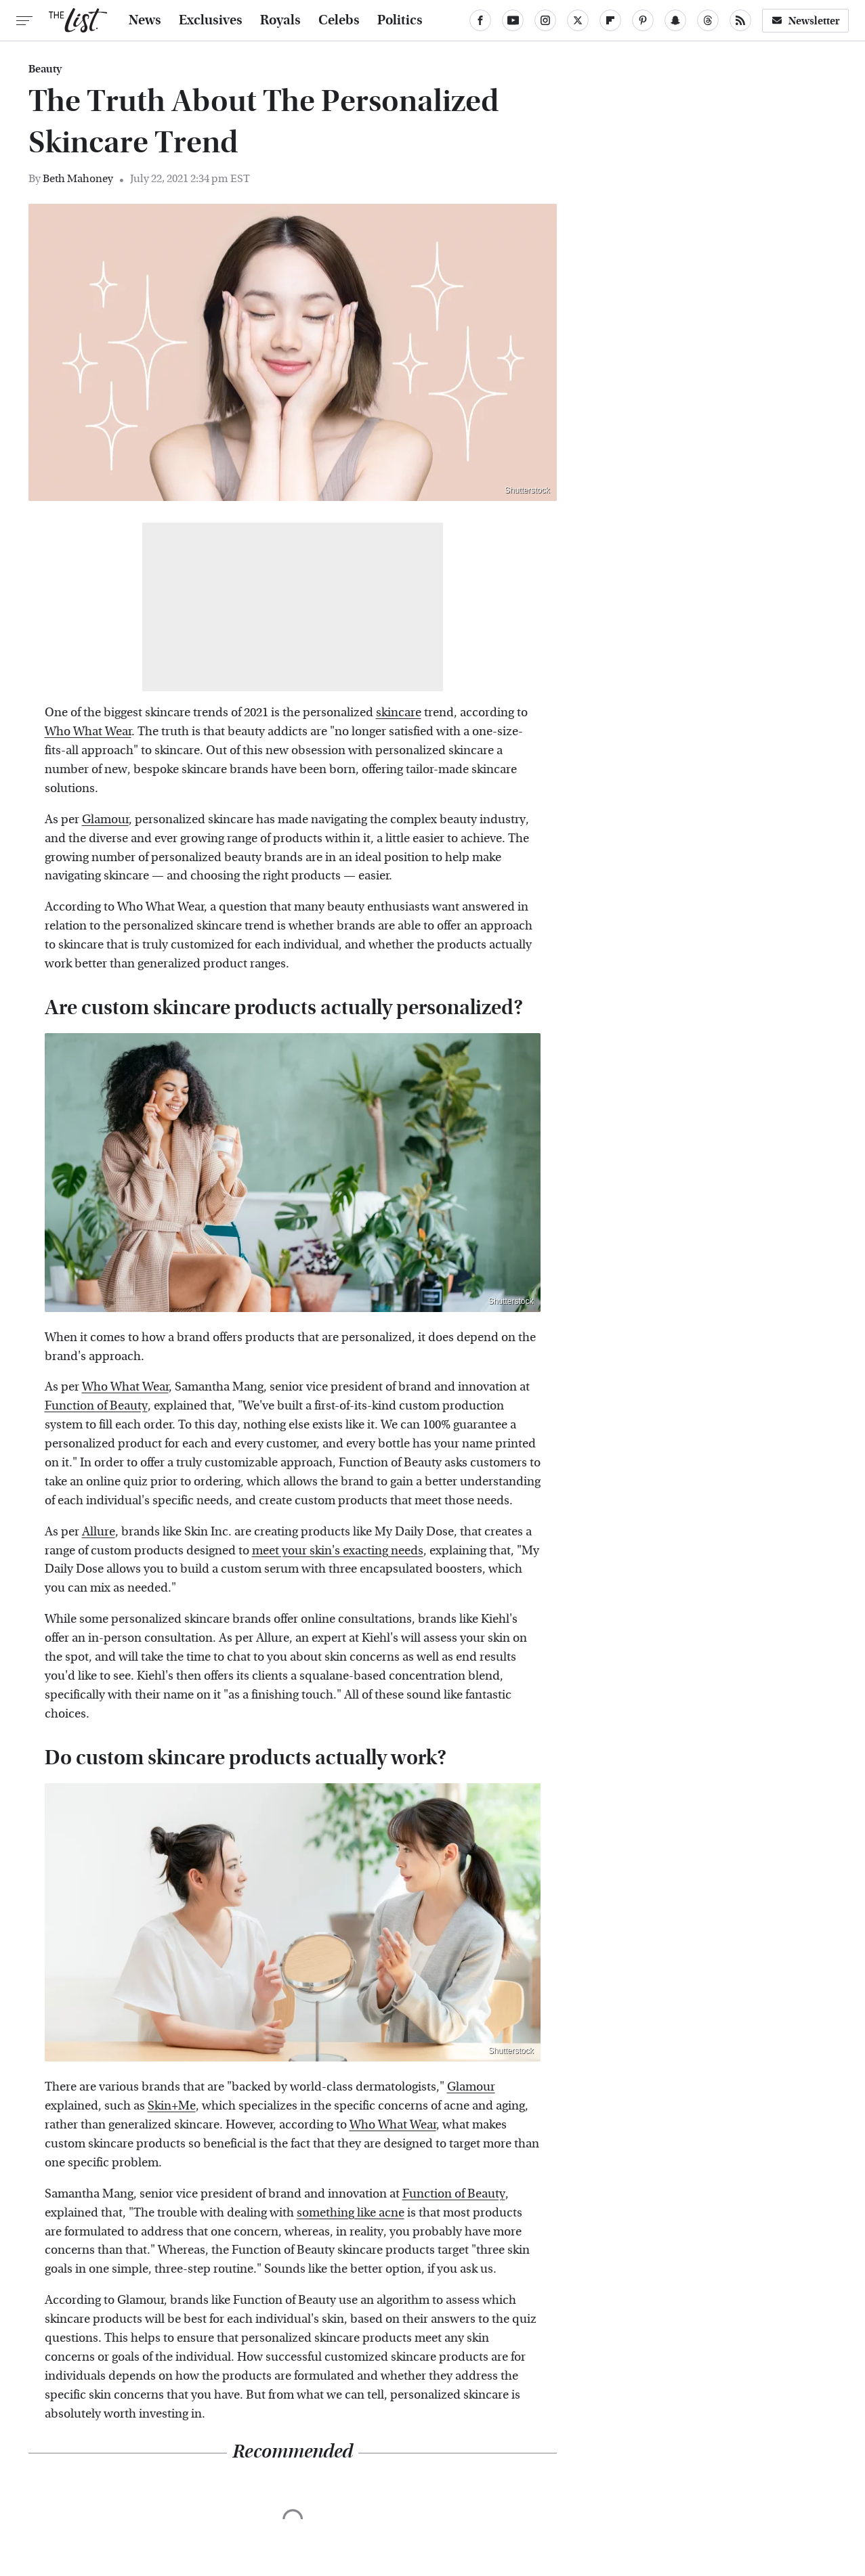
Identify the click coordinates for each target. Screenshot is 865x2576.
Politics (400, 20)
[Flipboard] (610, 20)
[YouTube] (513, 20)
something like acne (350, 2213)
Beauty (45, 69)
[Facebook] (480, 20)
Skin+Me (172, 2106)
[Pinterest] (643, 20)
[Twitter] (578, 20)
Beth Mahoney (78, 178)
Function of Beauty (96, 1406)
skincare (398, 712)
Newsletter (805, 20)
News (145, 20)
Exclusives (210, 20)
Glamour (105, 819)
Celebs (339, 20)
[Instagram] (545, 20)
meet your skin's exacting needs (337, 1551)
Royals (280, 20)
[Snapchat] (675, 20)
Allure (98, 1532)
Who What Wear (88, 731)
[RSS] (740, 20)
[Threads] (708, 20)
